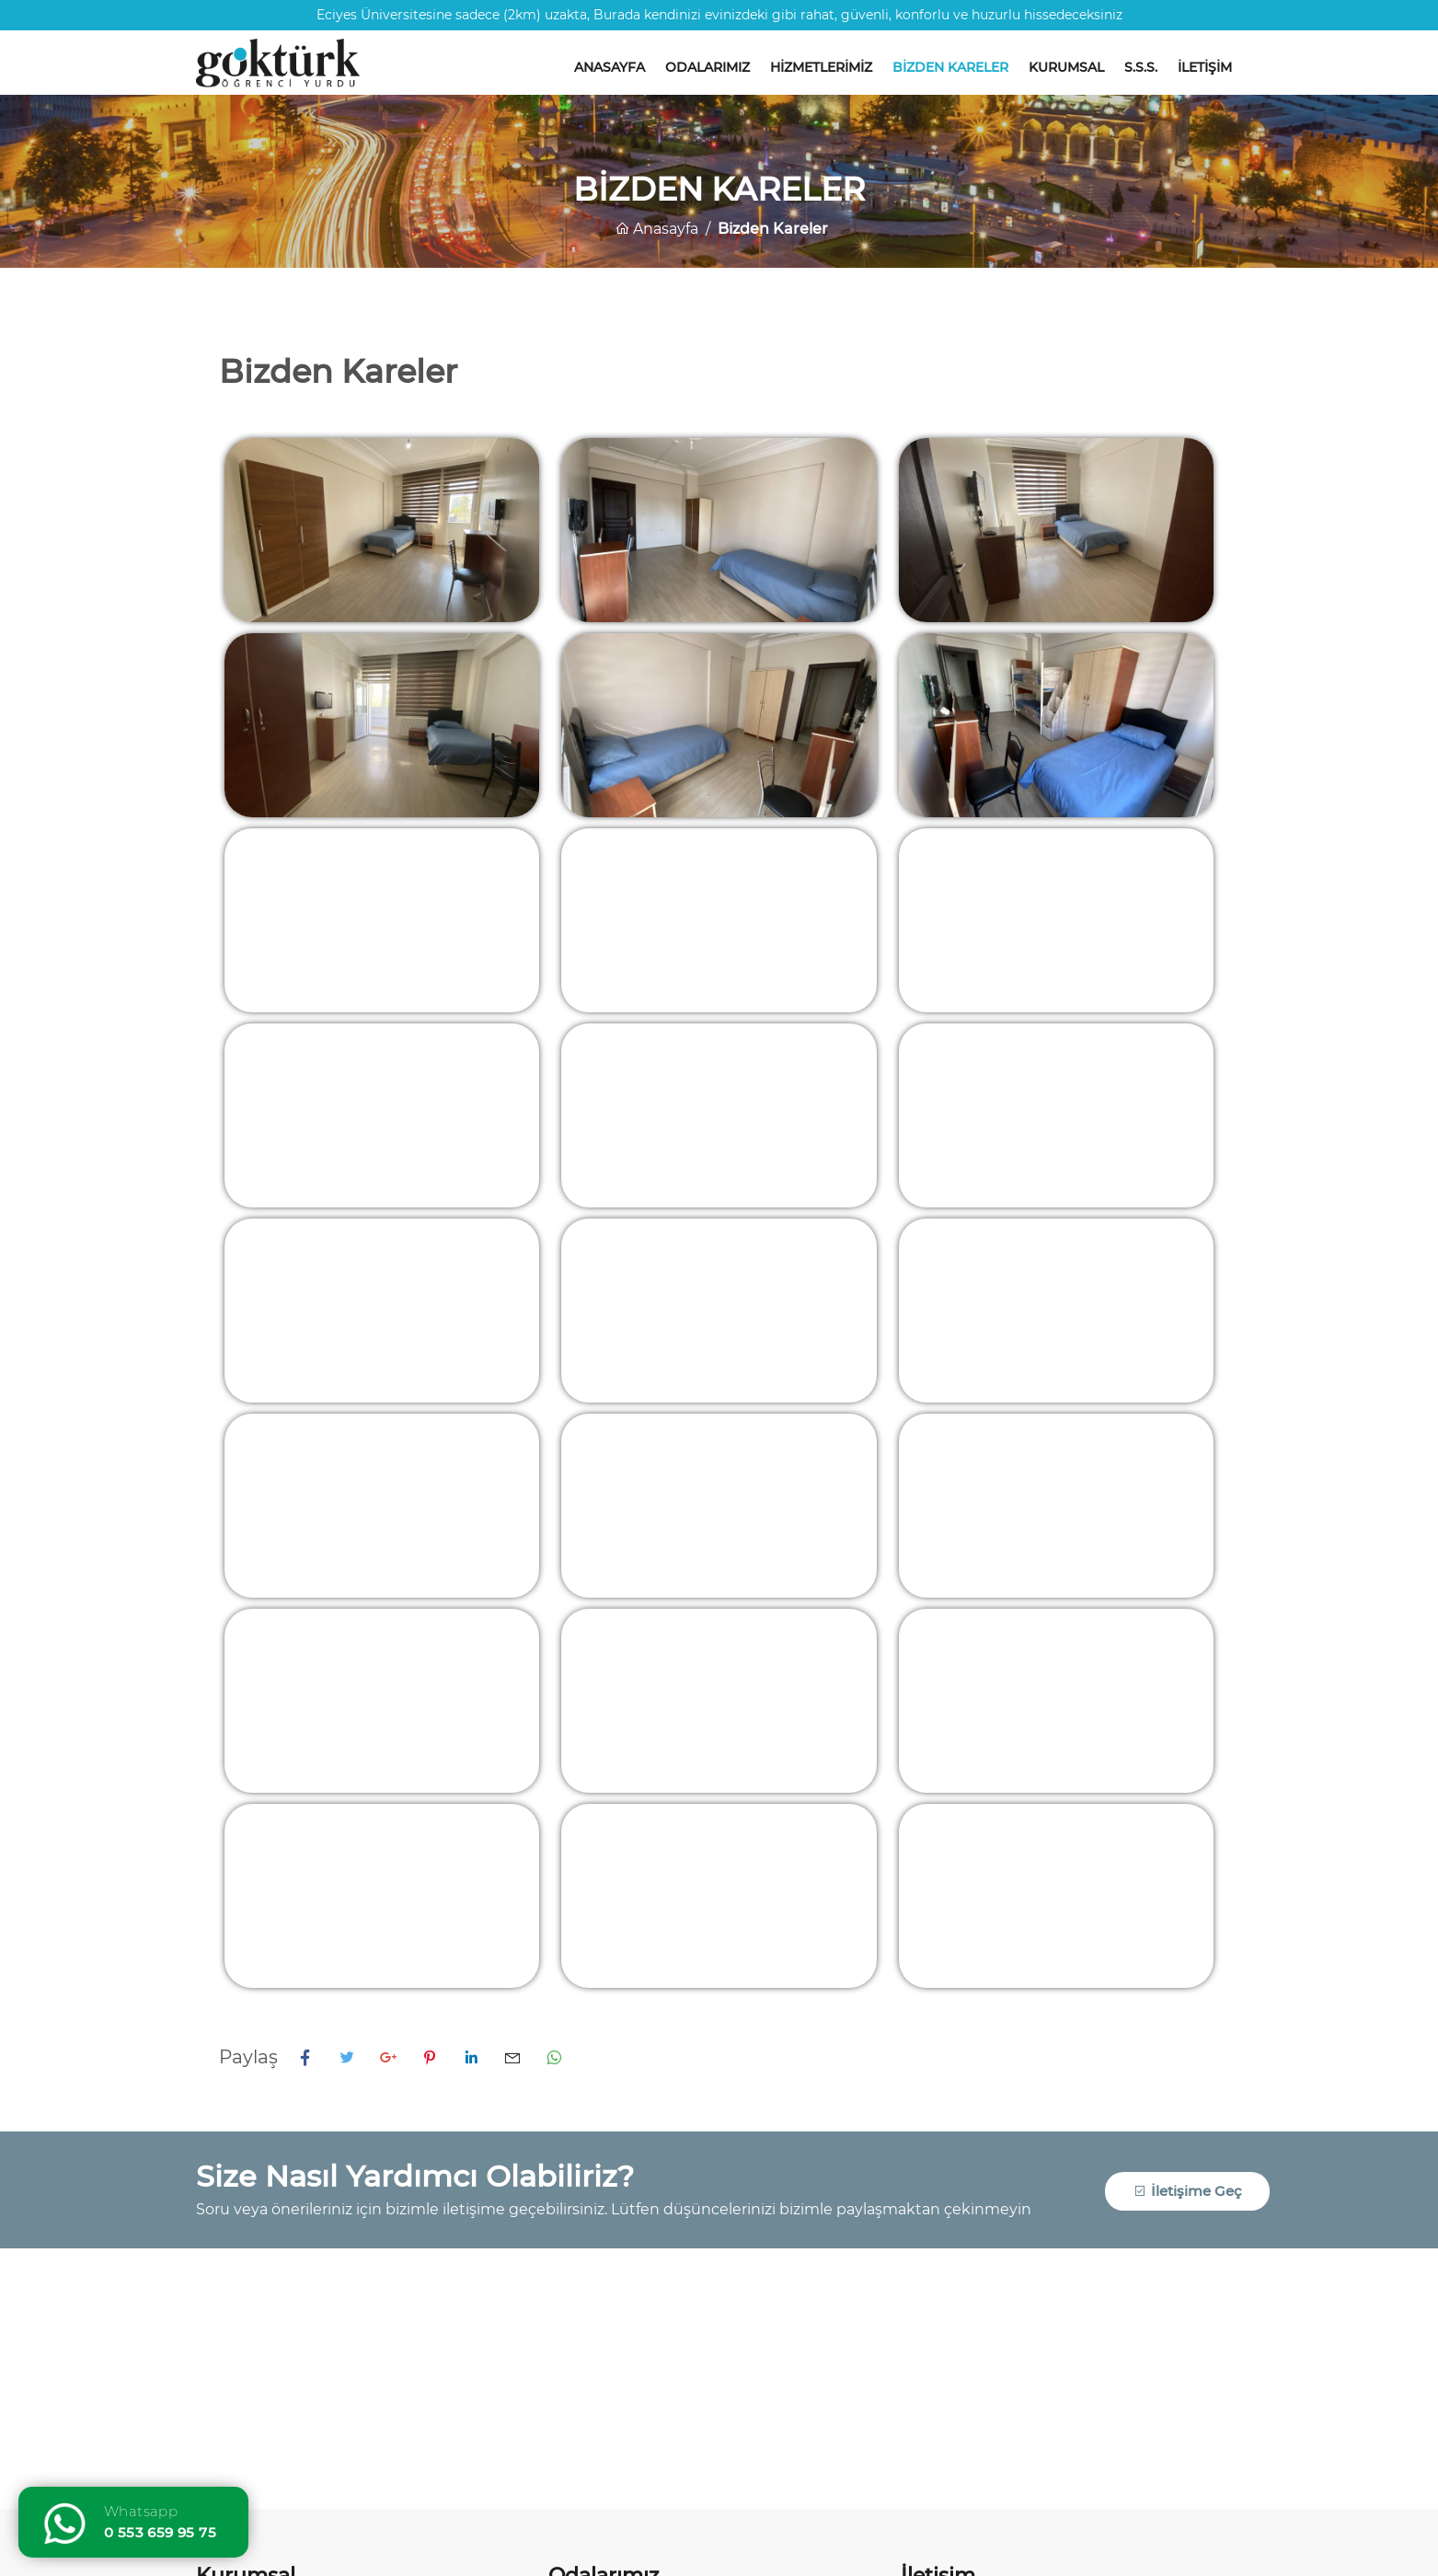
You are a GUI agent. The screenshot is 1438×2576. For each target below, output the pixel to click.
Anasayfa (609, 67)
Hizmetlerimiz (821, 67)
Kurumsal (1066, 67)
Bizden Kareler (950, 67)
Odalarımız (707, 67)
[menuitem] (609, 57)
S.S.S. (1140, 67)
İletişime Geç (1187, 2191)
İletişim (1205, 67)
